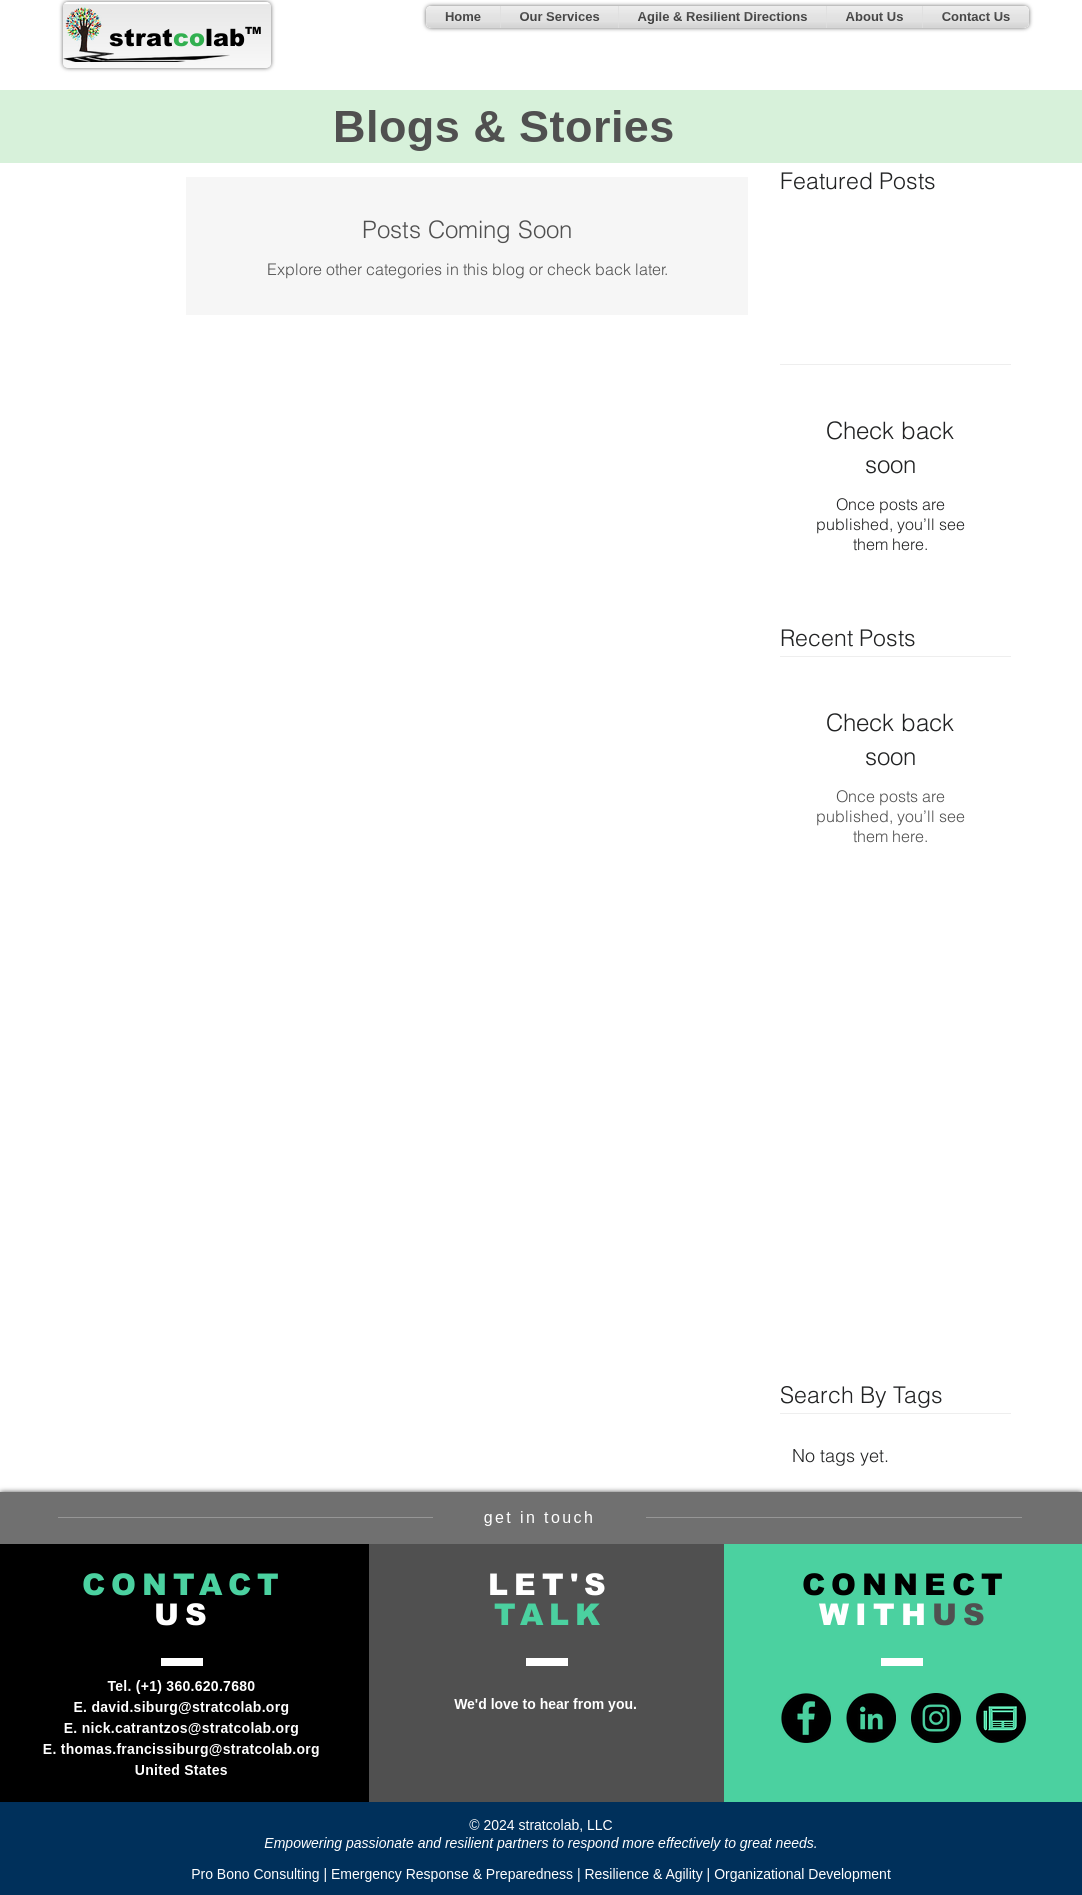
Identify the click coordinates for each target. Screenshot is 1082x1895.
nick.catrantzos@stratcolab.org (190, 1728)
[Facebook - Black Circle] (806, 1718)
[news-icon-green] (1001, 1718)
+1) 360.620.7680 (198, 1686)
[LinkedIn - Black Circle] (871, 1718)
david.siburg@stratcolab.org (190, 1707)
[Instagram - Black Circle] (936, 1718)
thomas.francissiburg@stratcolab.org (190, 1749)
